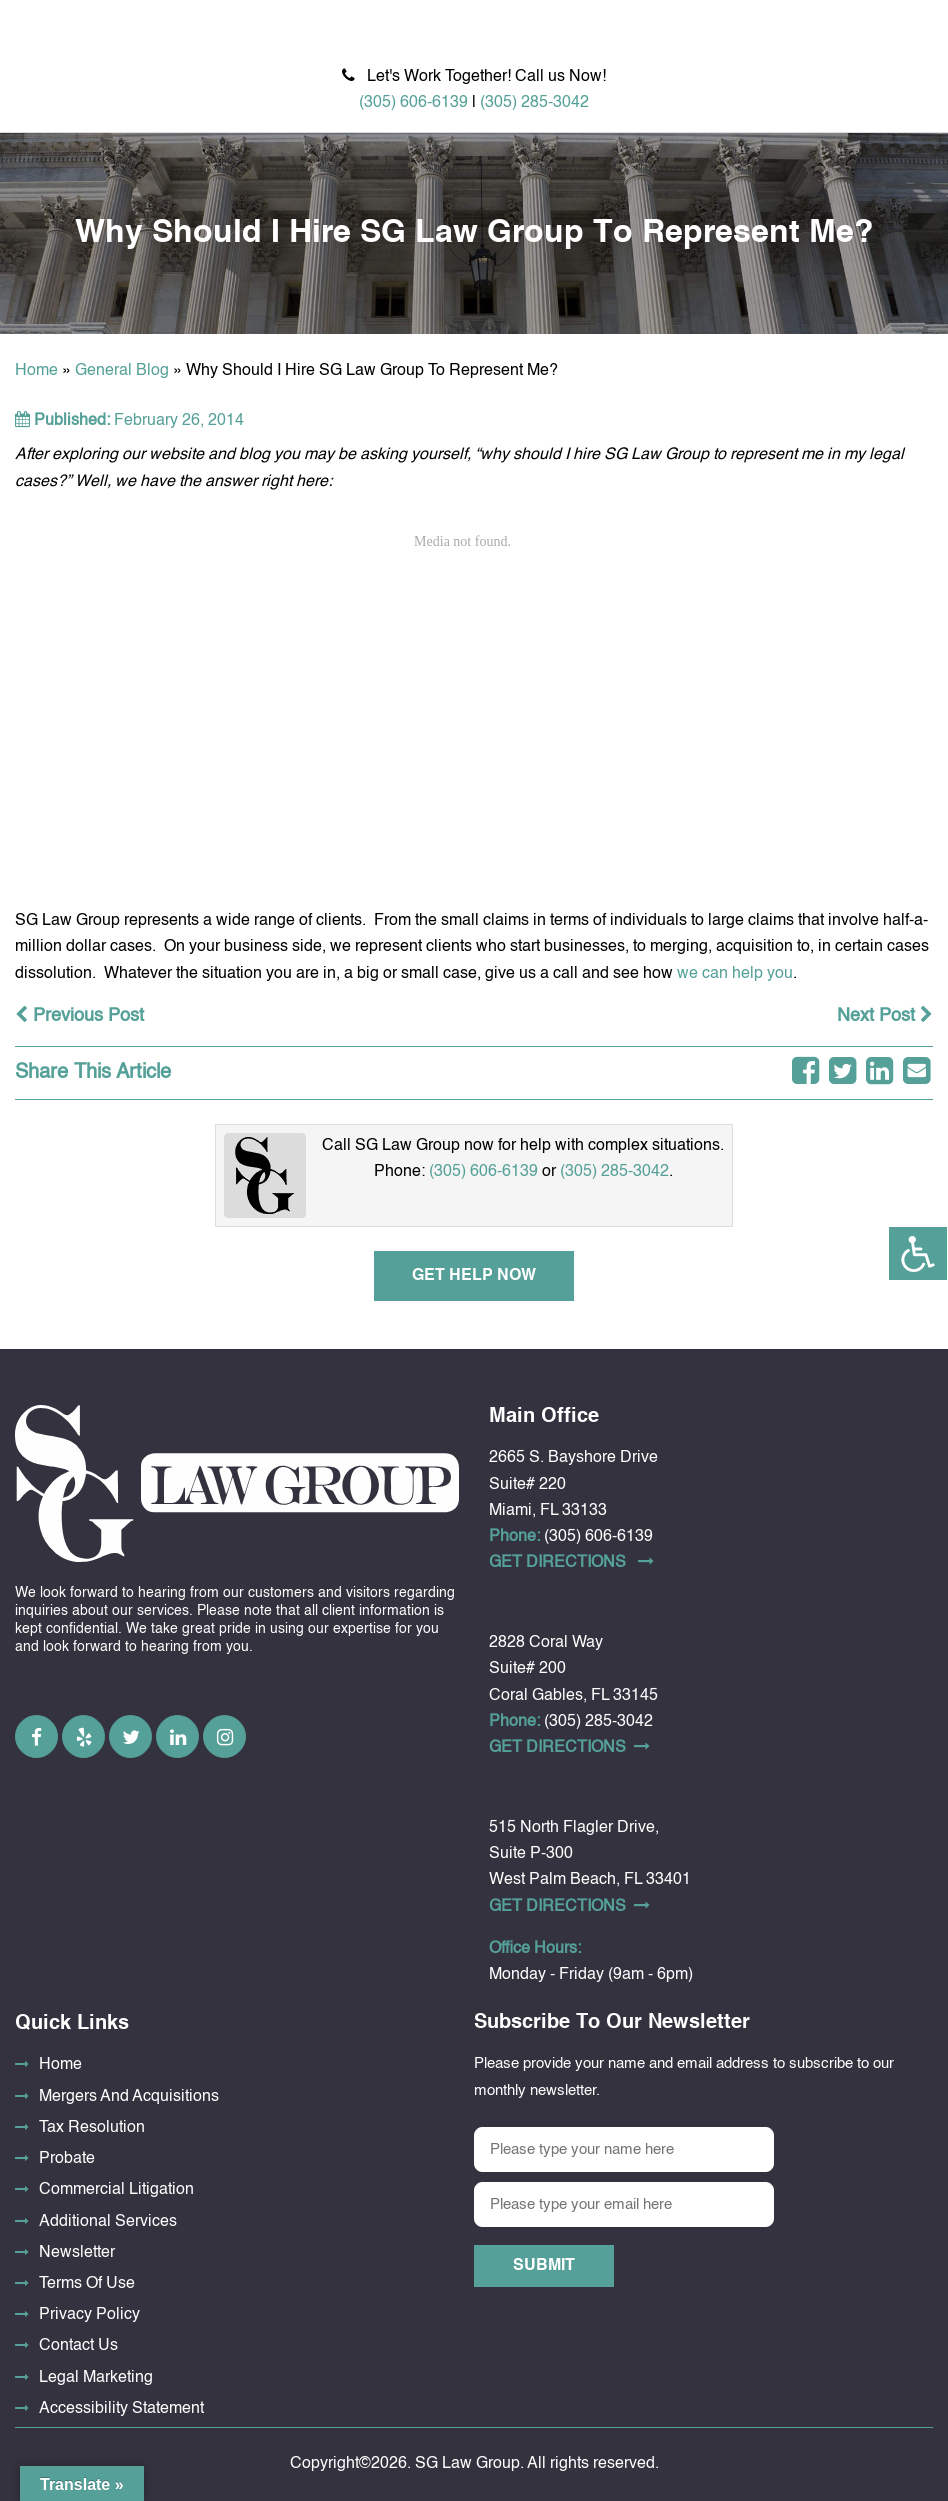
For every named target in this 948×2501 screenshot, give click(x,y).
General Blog (122, 371)
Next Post (885, 1016)
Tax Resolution (92, 2128)
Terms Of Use (87, 2284)
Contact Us (78, 2346)
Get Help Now (474, 1276)
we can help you (735, 974)
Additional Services (108, 2222)
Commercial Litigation (116, 2190)
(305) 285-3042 (534, 103)
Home (36, 371)
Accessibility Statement (121, 2409)
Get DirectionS (571, 1562)
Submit (544, 2266)
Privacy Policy (89, 2315)
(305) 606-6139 (413, 103)
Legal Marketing (96, 2378)
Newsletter (77, 2253)
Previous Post (79, 1016)
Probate (67, 2159)
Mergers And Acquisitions (129, 2097)
